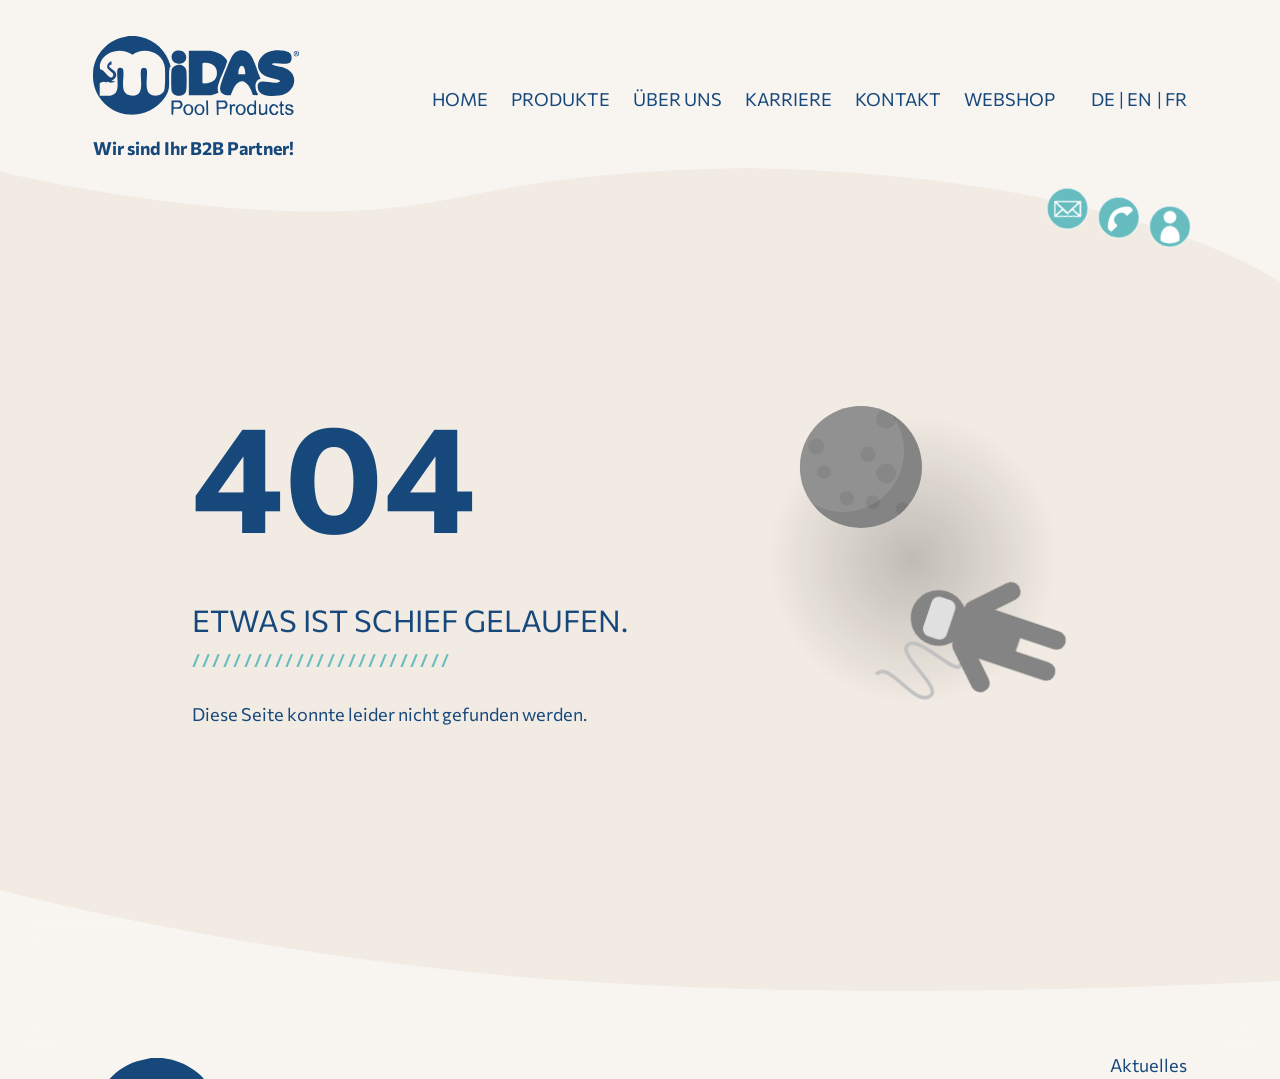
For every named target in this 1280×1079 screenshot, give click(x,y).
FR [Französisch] (1176, 99)
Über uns (677, 99)
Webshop (1009, 99)
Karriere (788, 99)
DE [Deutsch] (1103, 99)
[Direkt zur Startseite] (196, 75)
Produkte (560, 99)
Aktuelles (1148, 1065)
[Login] (1170, 227)
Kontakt (898, 99)
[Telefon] (1118, 218)
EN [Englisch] (1139, 99)
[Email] (1067, 209)
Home (460, 99)
